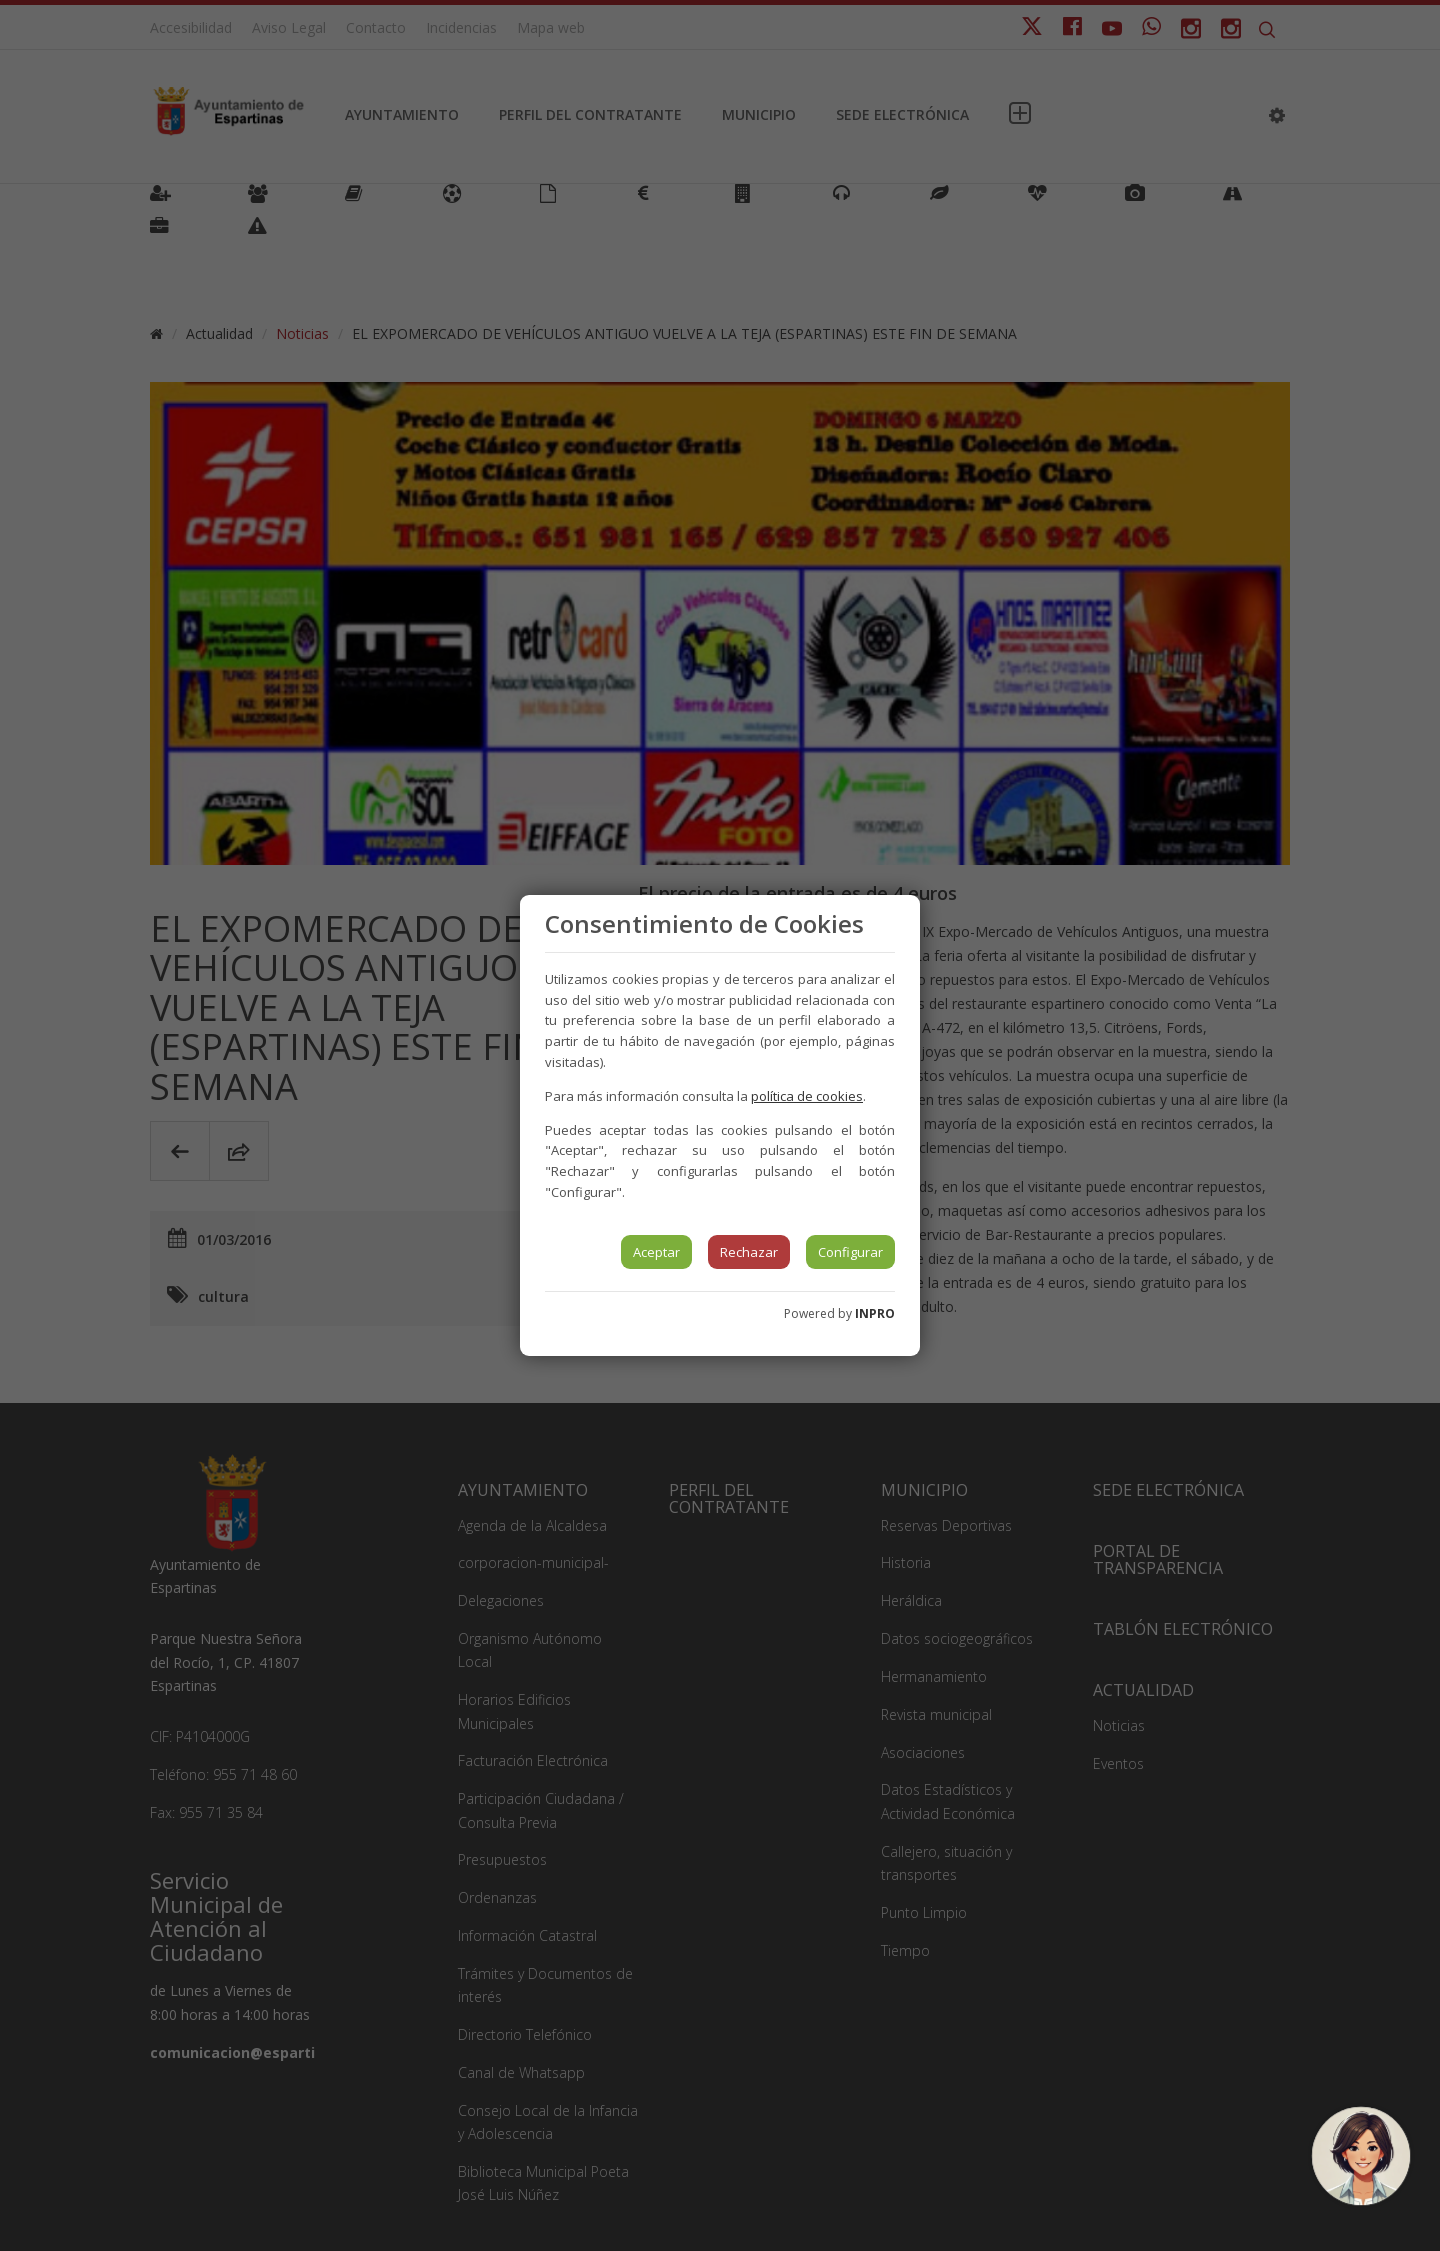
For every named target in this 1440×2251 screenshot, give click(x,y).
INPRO (875, 1313)
